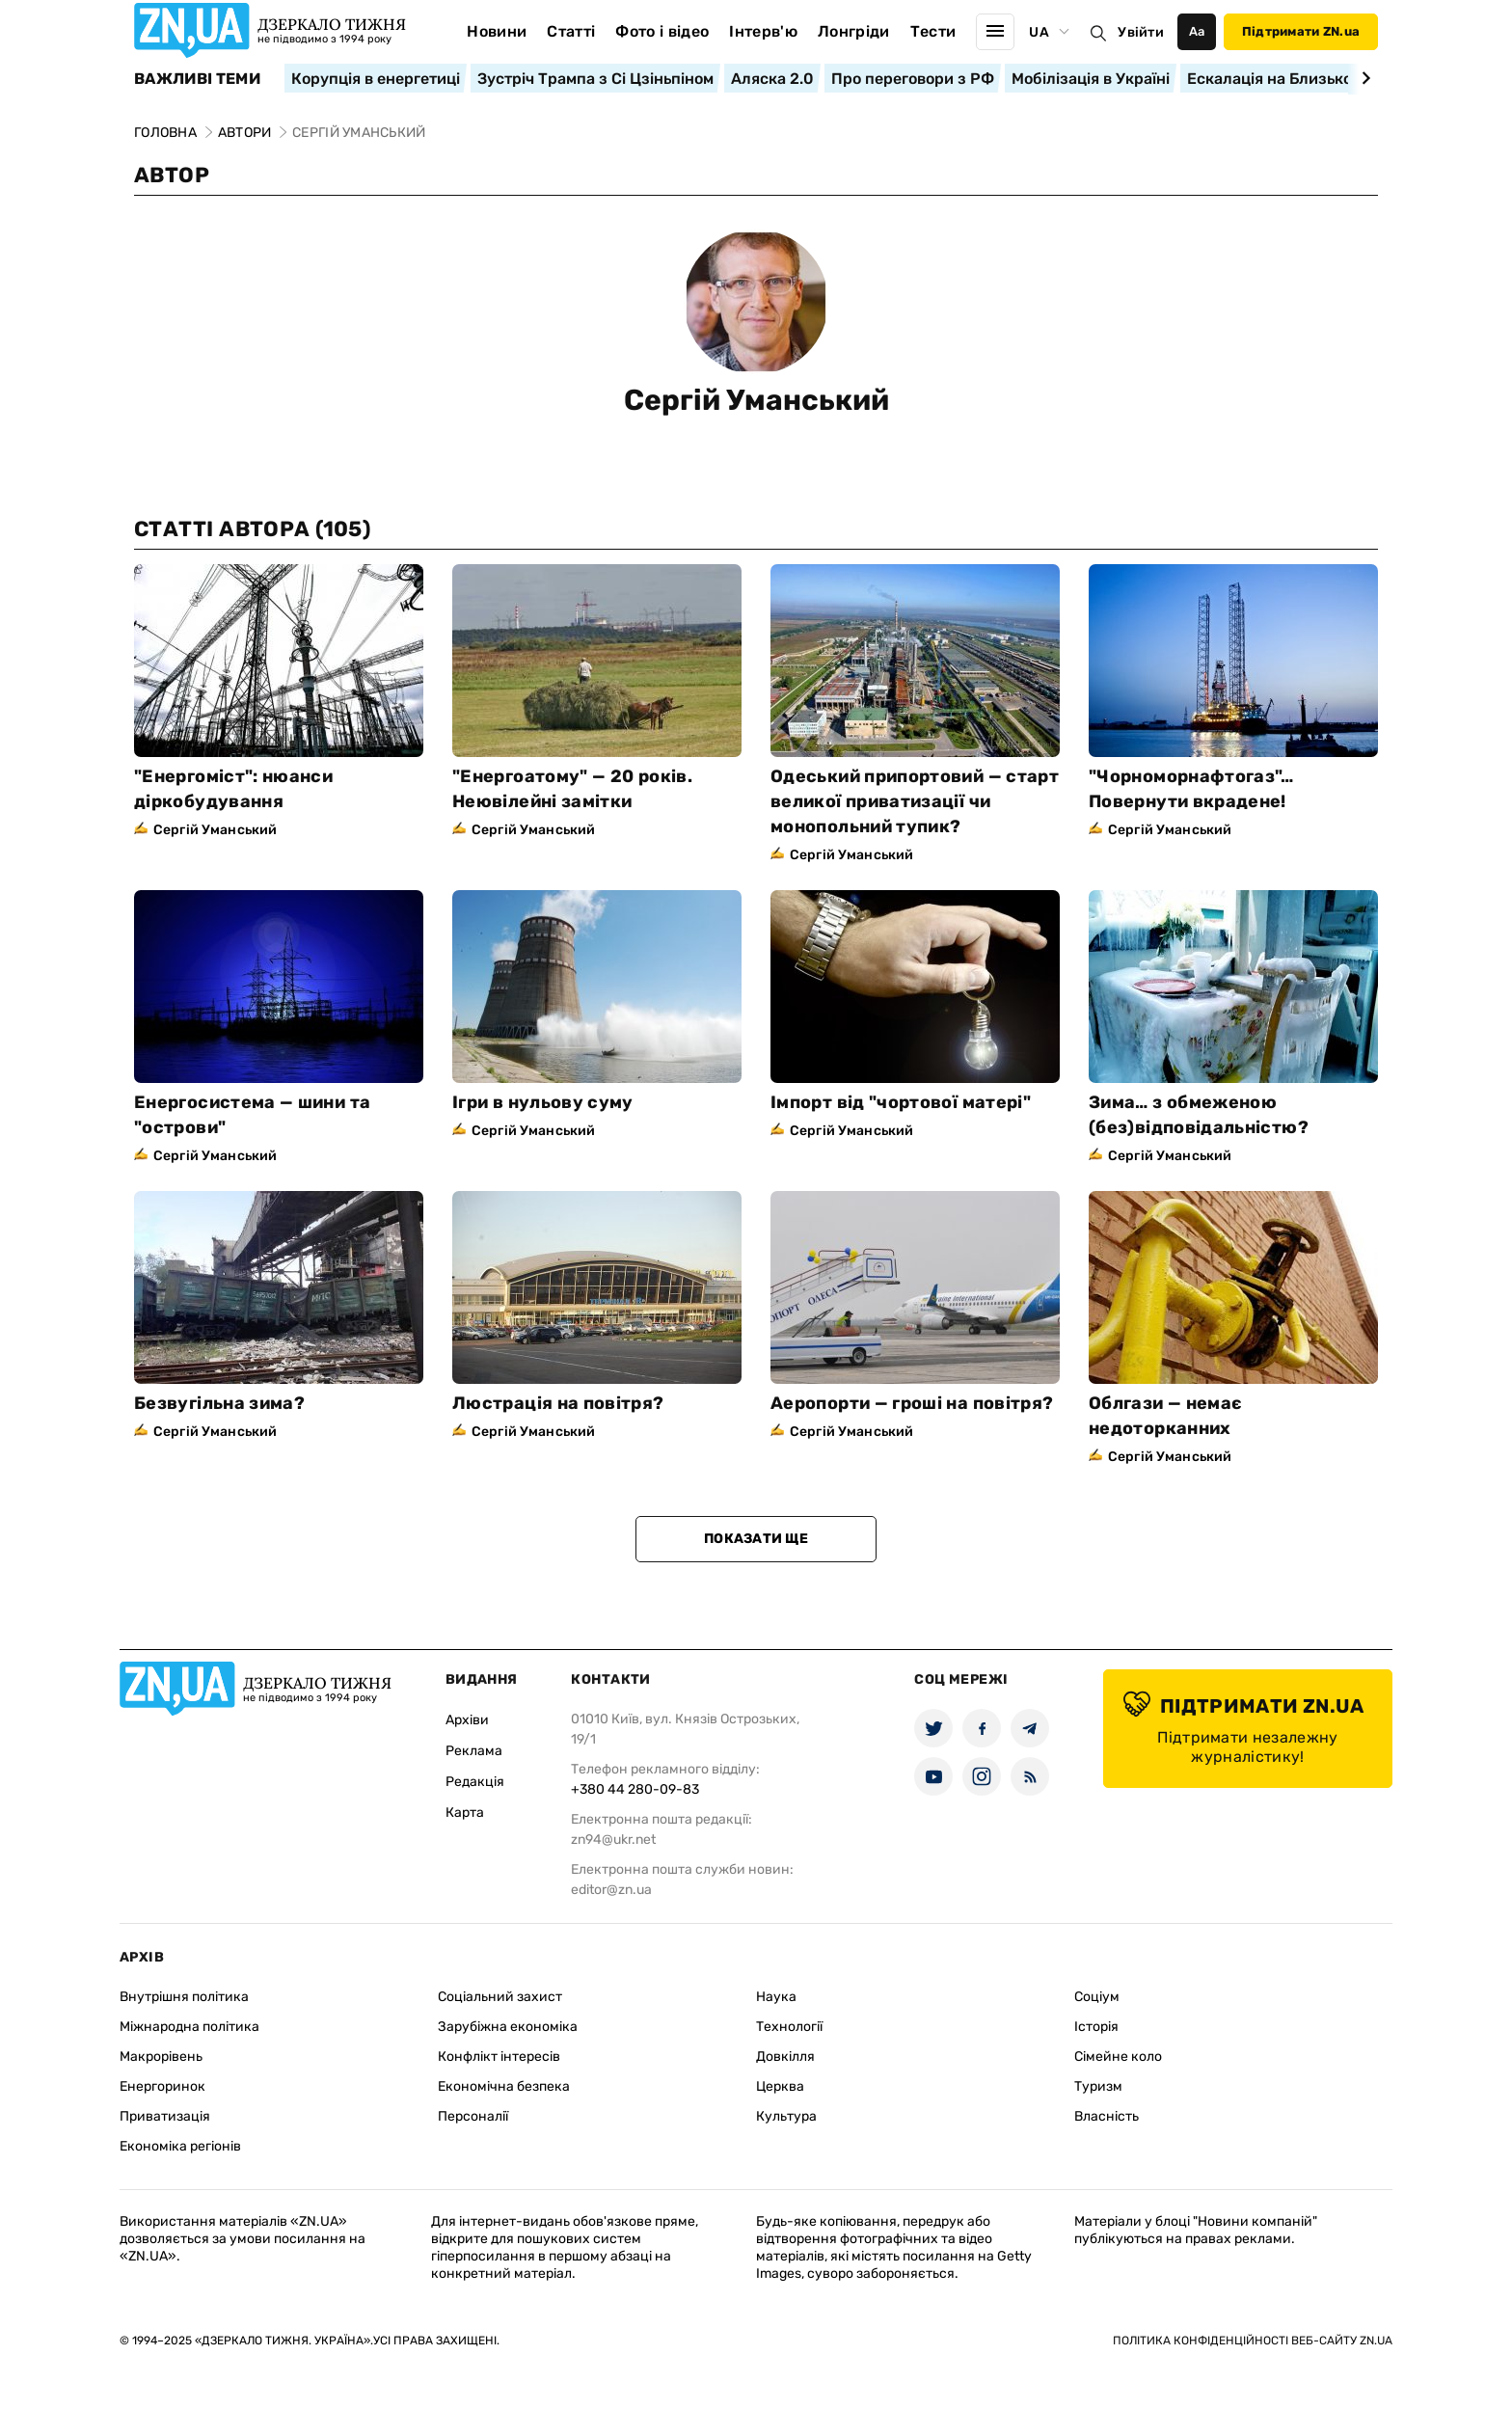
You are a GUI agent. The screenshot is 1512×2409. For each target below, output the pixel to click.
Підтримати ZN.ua (1301, 31)
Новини (496, 31)
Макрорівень (161, 2056)
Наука (776, 1997)
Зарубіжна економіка (508, 2026)
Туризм (1098, 2086)
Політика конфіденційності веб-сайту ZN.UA (1252, 2340)
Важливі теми (197, 79)
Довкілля (785, 2056)
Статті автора (252, 529)
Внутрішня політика (184, 1997)
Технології (789, 2026)
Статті (571, 31)
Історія (1096, 2026)
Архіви (467, 1720)
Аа (1197, 31)
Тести (933, 31)
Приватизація (165, 2116)
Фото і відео (662, 31)
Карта (465, 1812)
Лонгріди (854, 31)
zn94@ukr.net (613, 1839)
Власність (1106, 2116)
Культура (786, 2116)
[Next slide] (1363, 78)
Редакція (475, 1781)
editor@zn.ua (611, 1889)
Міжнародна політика (189, 2026)
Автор (171, 175)
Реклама (474, 1751)
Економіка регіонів (180, 2146)
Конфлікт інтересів (499, 2056)
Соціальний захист (500, 1997)
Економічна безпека (504, 2086)
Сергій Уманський (756, 400)
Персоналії (473, 2116)
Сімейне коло (1118, 2056)
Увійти (1141, 32)
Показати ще (756, 1538)
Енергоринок (162, 2086)
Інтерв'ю (763, 31)
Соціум (1097, 1997)
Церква (780, 2086)
